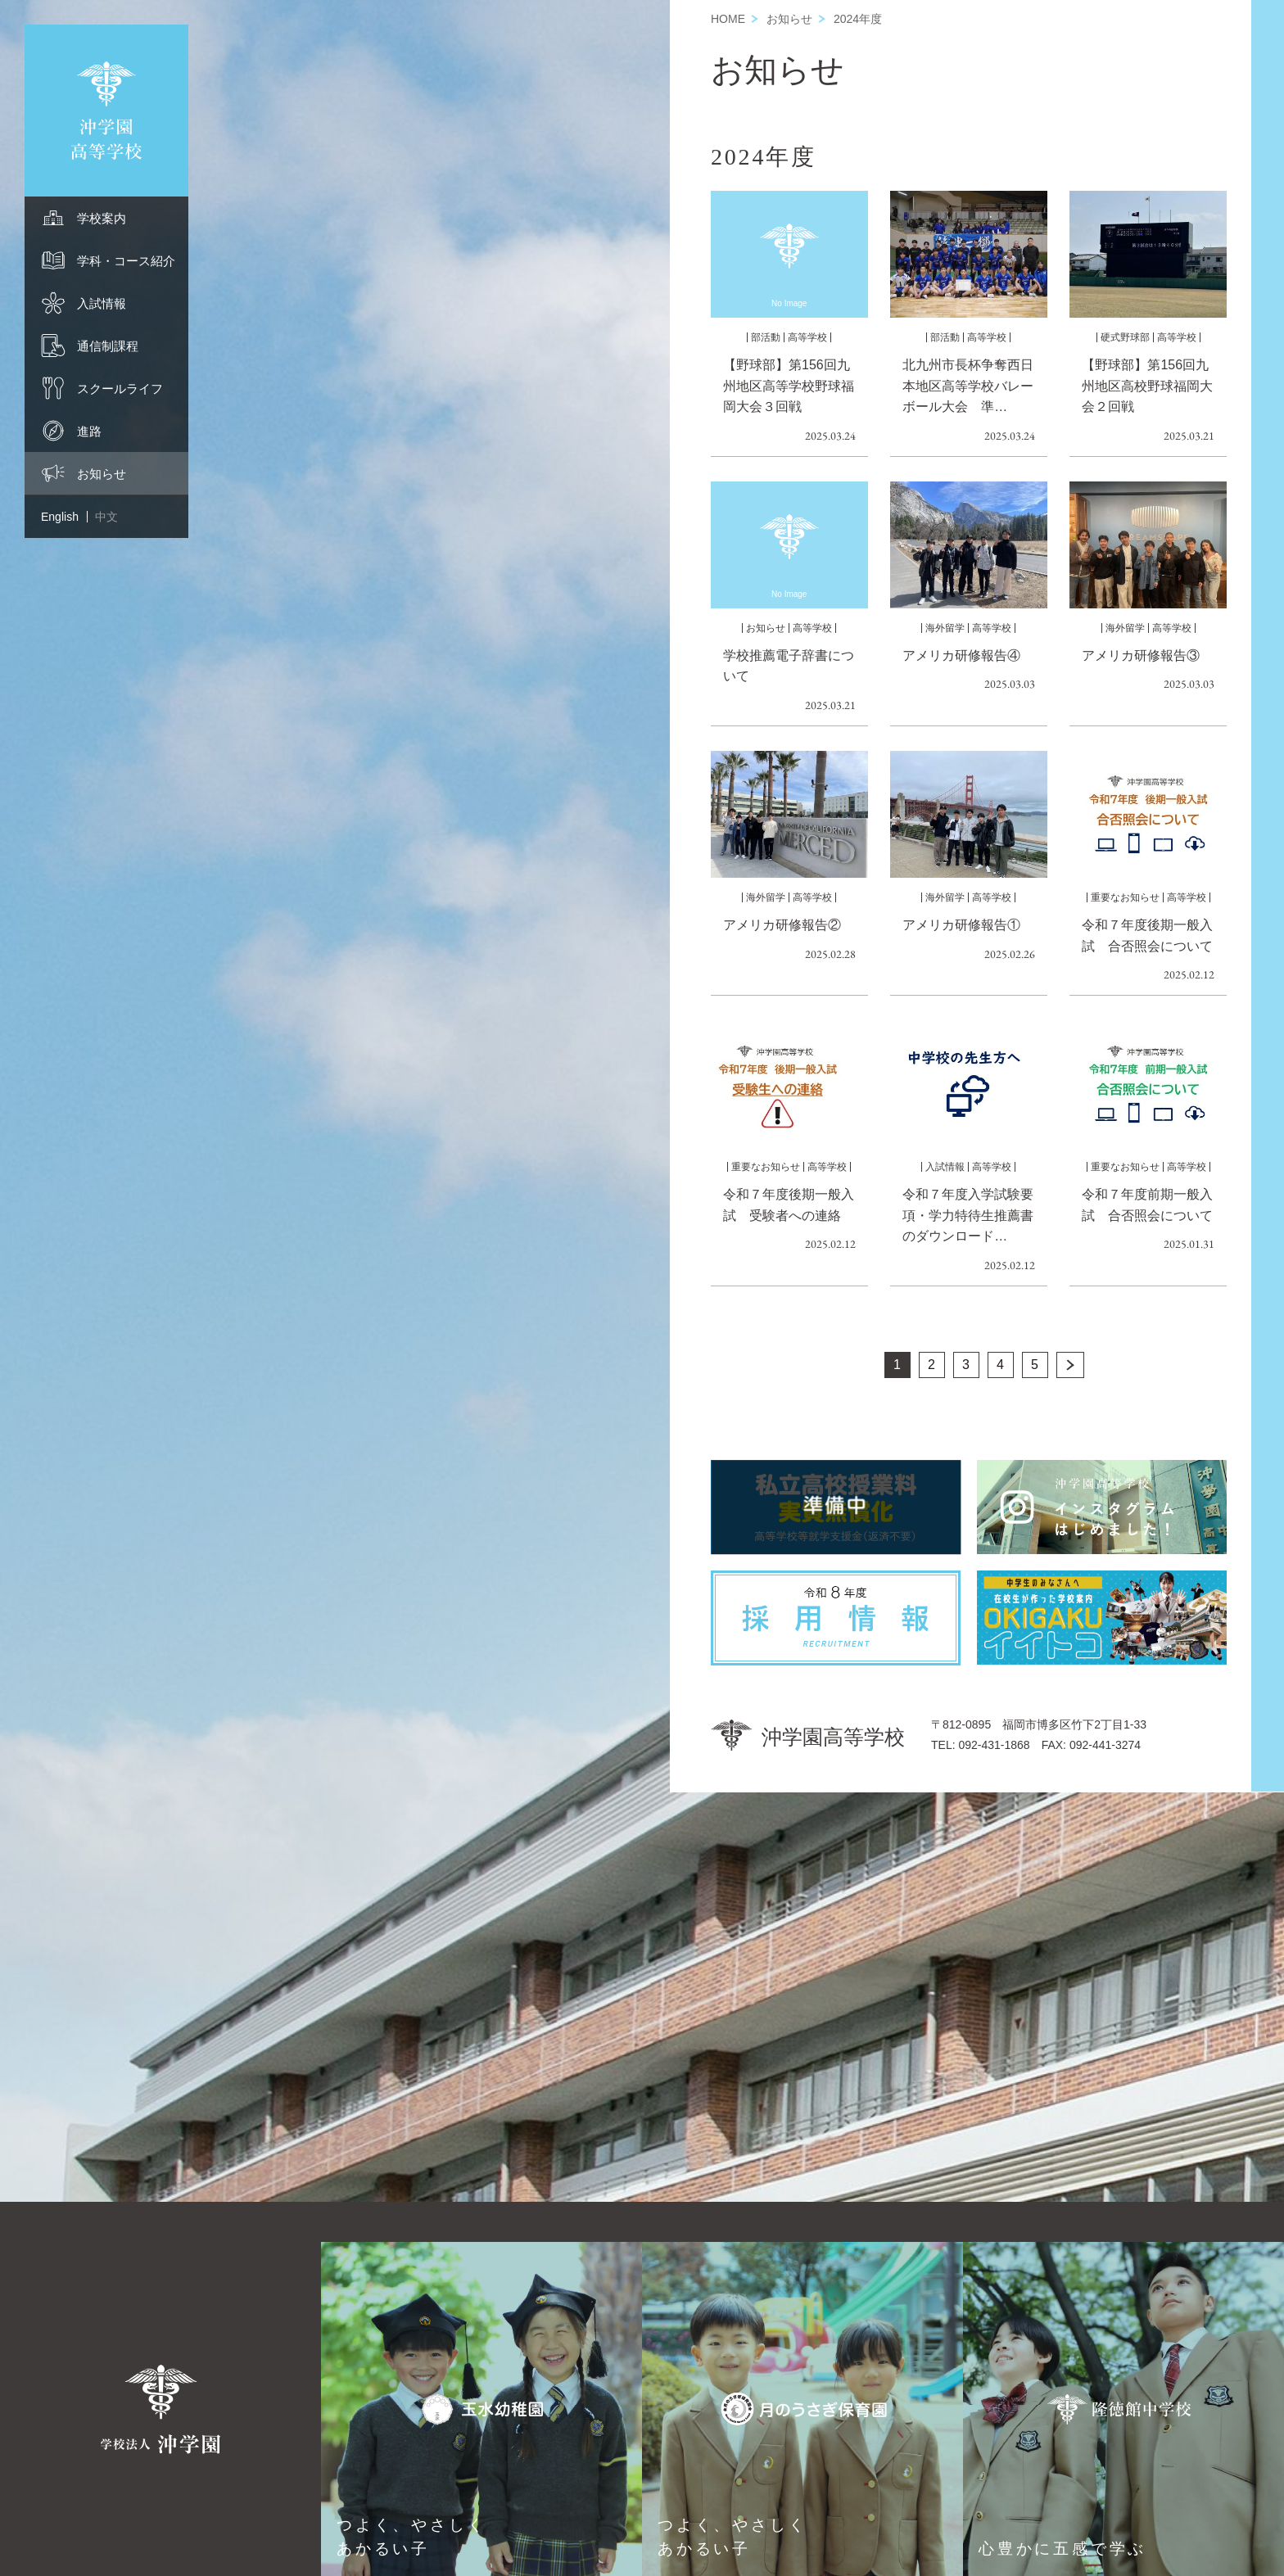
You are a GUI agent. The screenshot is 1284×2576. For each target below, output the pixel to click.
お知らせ (789, 18)
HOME (728, 18)
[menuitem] (106, 218)
